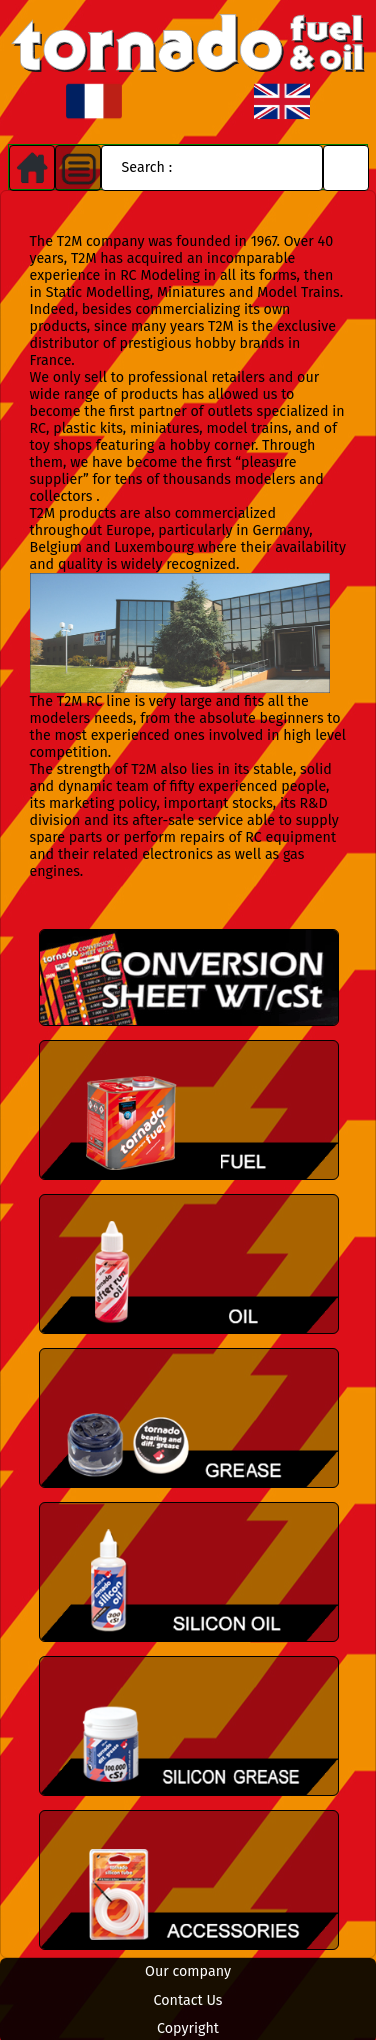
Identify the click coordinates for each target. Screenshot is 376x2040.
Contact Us (188, 2000)
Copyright (188, 2028)
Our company (188, 1971)
